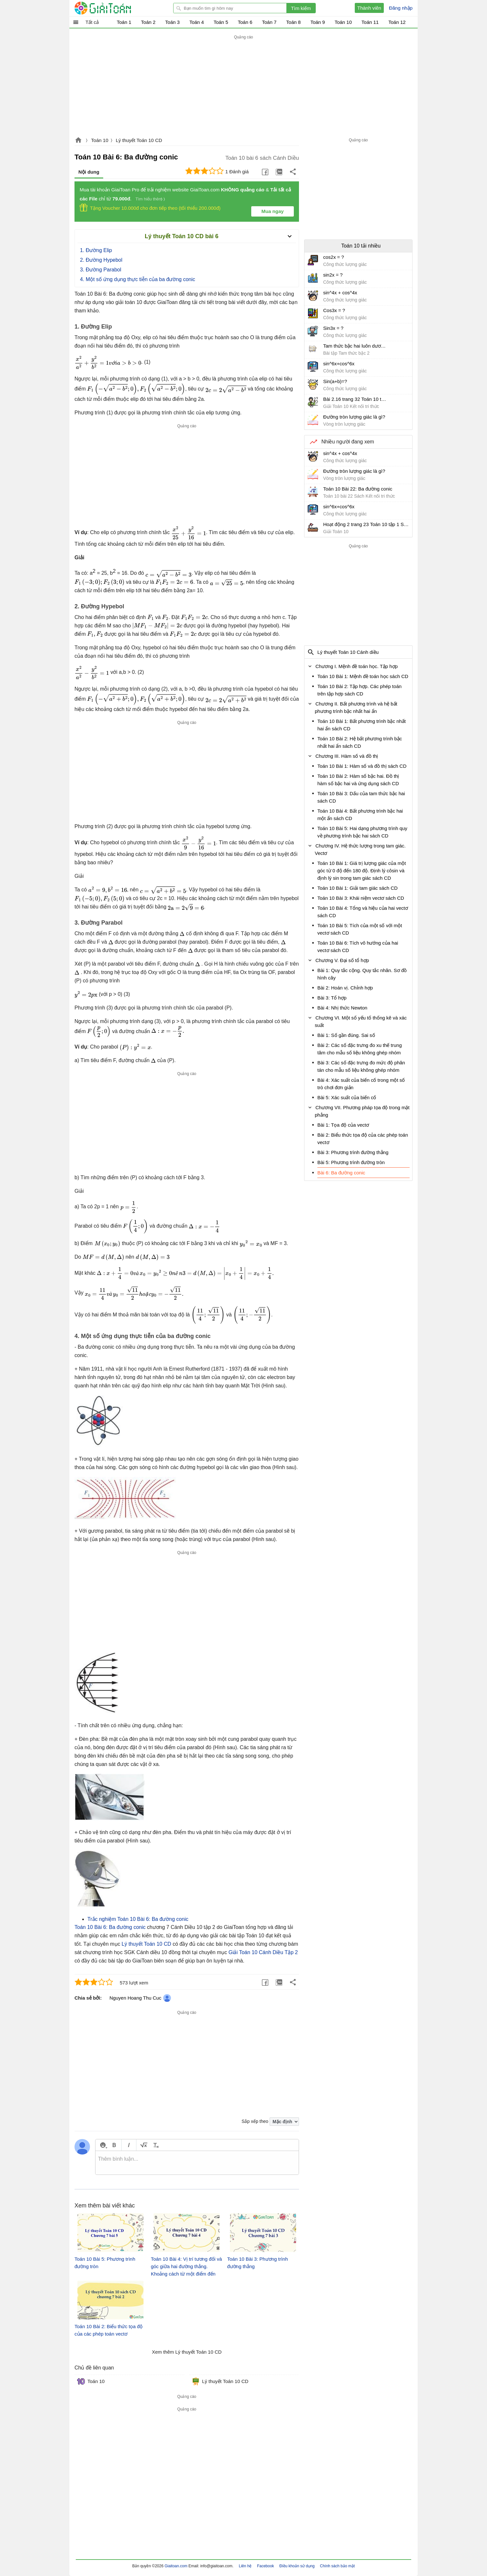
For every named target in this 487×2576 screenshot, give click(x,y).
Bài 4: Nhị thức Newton (342, 1007)
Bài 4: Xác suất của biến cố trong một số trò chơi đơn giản (361, 1083)
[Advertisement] (243, 86)
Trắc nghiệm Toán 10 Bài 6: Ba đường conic (137, 1919)
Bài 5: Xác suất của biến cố (346, 1097)
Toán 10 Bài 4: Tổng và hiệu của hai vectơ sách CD (362, 911)
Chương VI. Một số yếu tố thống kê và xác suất (361, 1021)
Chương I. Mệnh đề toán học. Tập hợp (356, 666)
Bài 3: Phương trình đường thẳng (352, 1152)
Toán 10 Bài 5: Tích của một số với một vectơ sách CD (359, 929)
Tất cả (92, 22)
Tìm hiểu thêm (148, 199)
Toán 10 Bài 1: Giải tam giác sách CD (357, 888)
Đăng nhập (400, 8)
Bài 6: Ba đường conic (341, 1172)
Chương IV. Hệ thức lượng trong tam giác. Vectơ (360, 849)
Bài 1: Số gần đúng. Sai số (346, 1035)
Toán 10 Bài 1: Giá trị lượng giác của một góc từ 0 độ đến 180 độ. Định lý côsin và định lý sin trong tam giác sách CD (361, 870)
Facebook (265, 2566)
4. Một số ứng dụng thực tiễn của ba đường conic (137, 279)
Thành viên (369, 8)
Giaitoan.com (78, 141)
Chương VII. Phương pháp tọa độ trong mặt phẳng (362, 1111)
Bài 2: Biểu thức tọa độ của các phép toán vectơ (362, 1138)
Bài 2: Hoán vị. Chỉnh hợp (345, 987)
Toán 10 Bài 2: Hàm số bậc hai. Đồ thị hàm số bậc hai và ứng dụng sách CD (358, 779)
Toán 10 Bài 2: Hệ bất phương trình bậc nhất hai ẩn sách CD (359, 742)
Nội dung (88, 172)
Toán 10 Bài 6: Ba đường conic (110, 1927)
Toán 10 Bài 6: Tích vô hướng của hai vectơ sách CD (357, 946)
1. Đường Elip (96, 250)
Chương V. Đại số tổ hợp (342, 960)
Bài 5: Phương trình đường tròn (351, 1162)
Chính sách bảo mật (337, 2566)
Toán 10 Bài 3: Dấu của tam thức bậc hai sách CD (361, 797)
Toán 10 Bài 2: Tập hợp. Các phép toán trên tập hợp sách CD (359, 690)
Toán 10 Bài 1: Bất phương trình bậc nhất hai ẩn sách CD (361, 724)
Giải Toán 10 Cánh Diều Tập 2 (263, 1952)
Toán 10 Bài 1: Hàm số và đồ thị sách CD (361, 766)
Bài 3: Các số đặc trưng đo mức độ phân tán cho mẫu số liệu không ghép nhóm (361, 1066)
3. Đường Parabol (100, 269)
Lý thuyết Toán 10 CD (139, 140)
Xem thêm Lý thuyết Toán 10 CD (187, 2352)
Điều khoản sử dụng (296, 2566)
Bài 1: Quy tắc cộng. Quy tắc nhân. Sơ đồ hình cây (362, 974)
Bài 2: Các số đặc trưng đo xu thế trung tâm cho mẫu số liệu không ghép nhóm (359, 1048)
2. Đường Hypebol (101, 260)
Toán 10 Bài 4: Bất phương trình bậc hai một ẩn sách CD (360, 814)
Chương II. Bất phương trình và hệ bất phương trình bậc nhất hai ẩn (356, 707)
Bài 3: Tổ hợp (331, 997)
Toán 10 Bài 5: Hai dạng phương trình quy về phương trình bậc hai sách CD (362, 832)
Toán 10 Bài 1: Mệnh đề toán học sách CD (362, 676)
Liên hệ (245, 2566)
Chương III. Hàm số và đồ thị (346, 756)
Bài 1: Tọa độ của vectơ (343, 1125)
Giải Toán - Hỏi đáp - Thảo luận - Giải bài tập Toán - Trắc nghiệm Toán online (115, 8)
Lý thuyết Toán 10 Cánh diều (348, 652)
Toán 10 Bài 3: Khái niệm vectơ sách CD (360, 898)
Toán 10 (99, 140)
